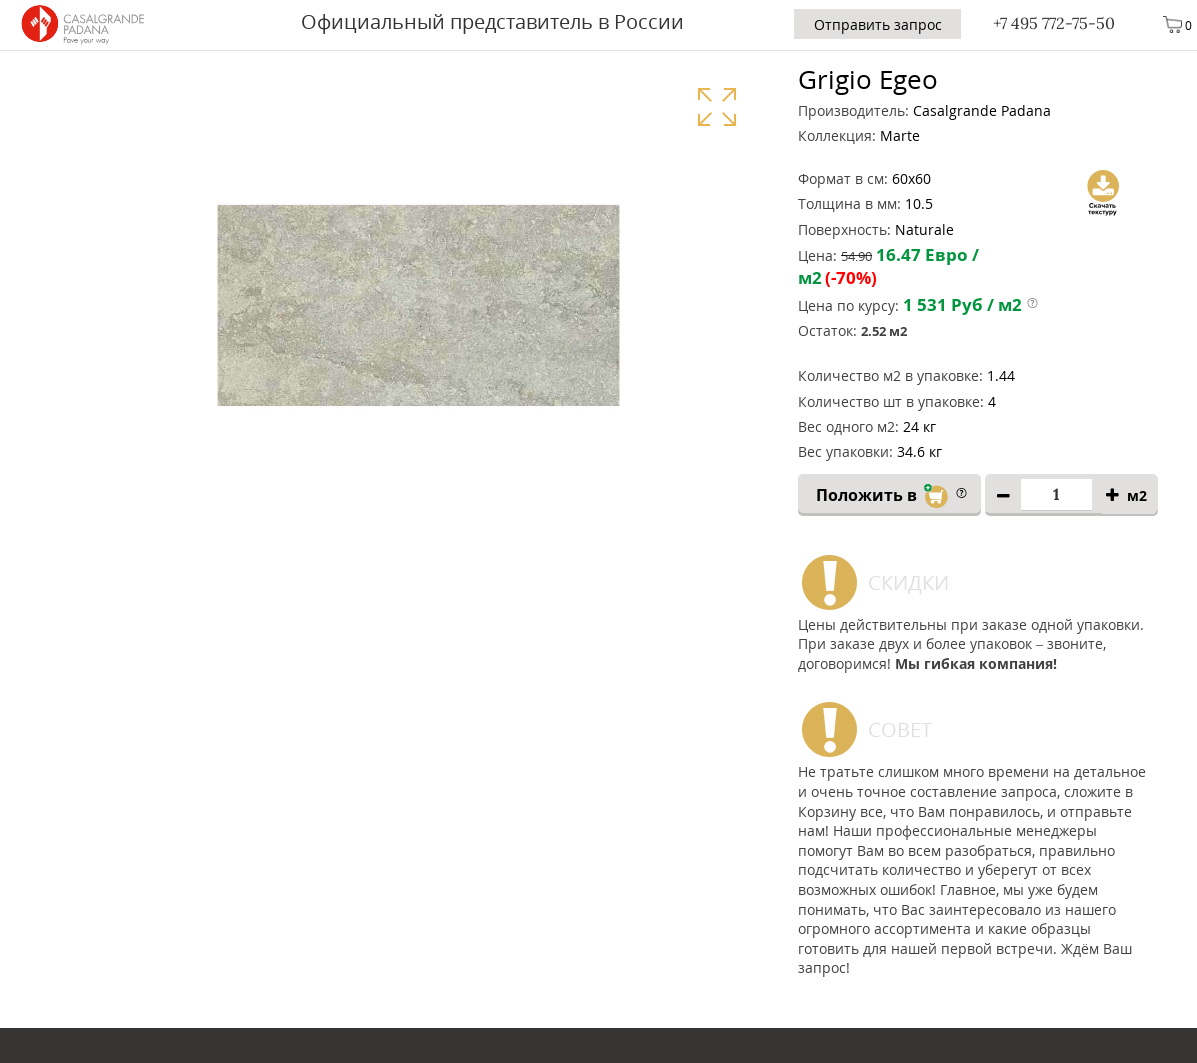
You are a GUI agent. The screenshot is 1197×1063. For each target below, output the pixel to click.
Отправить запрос (878, 24)
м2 (1137, 495)
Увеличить (716, 106)
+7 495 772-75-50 (1054, 23)
